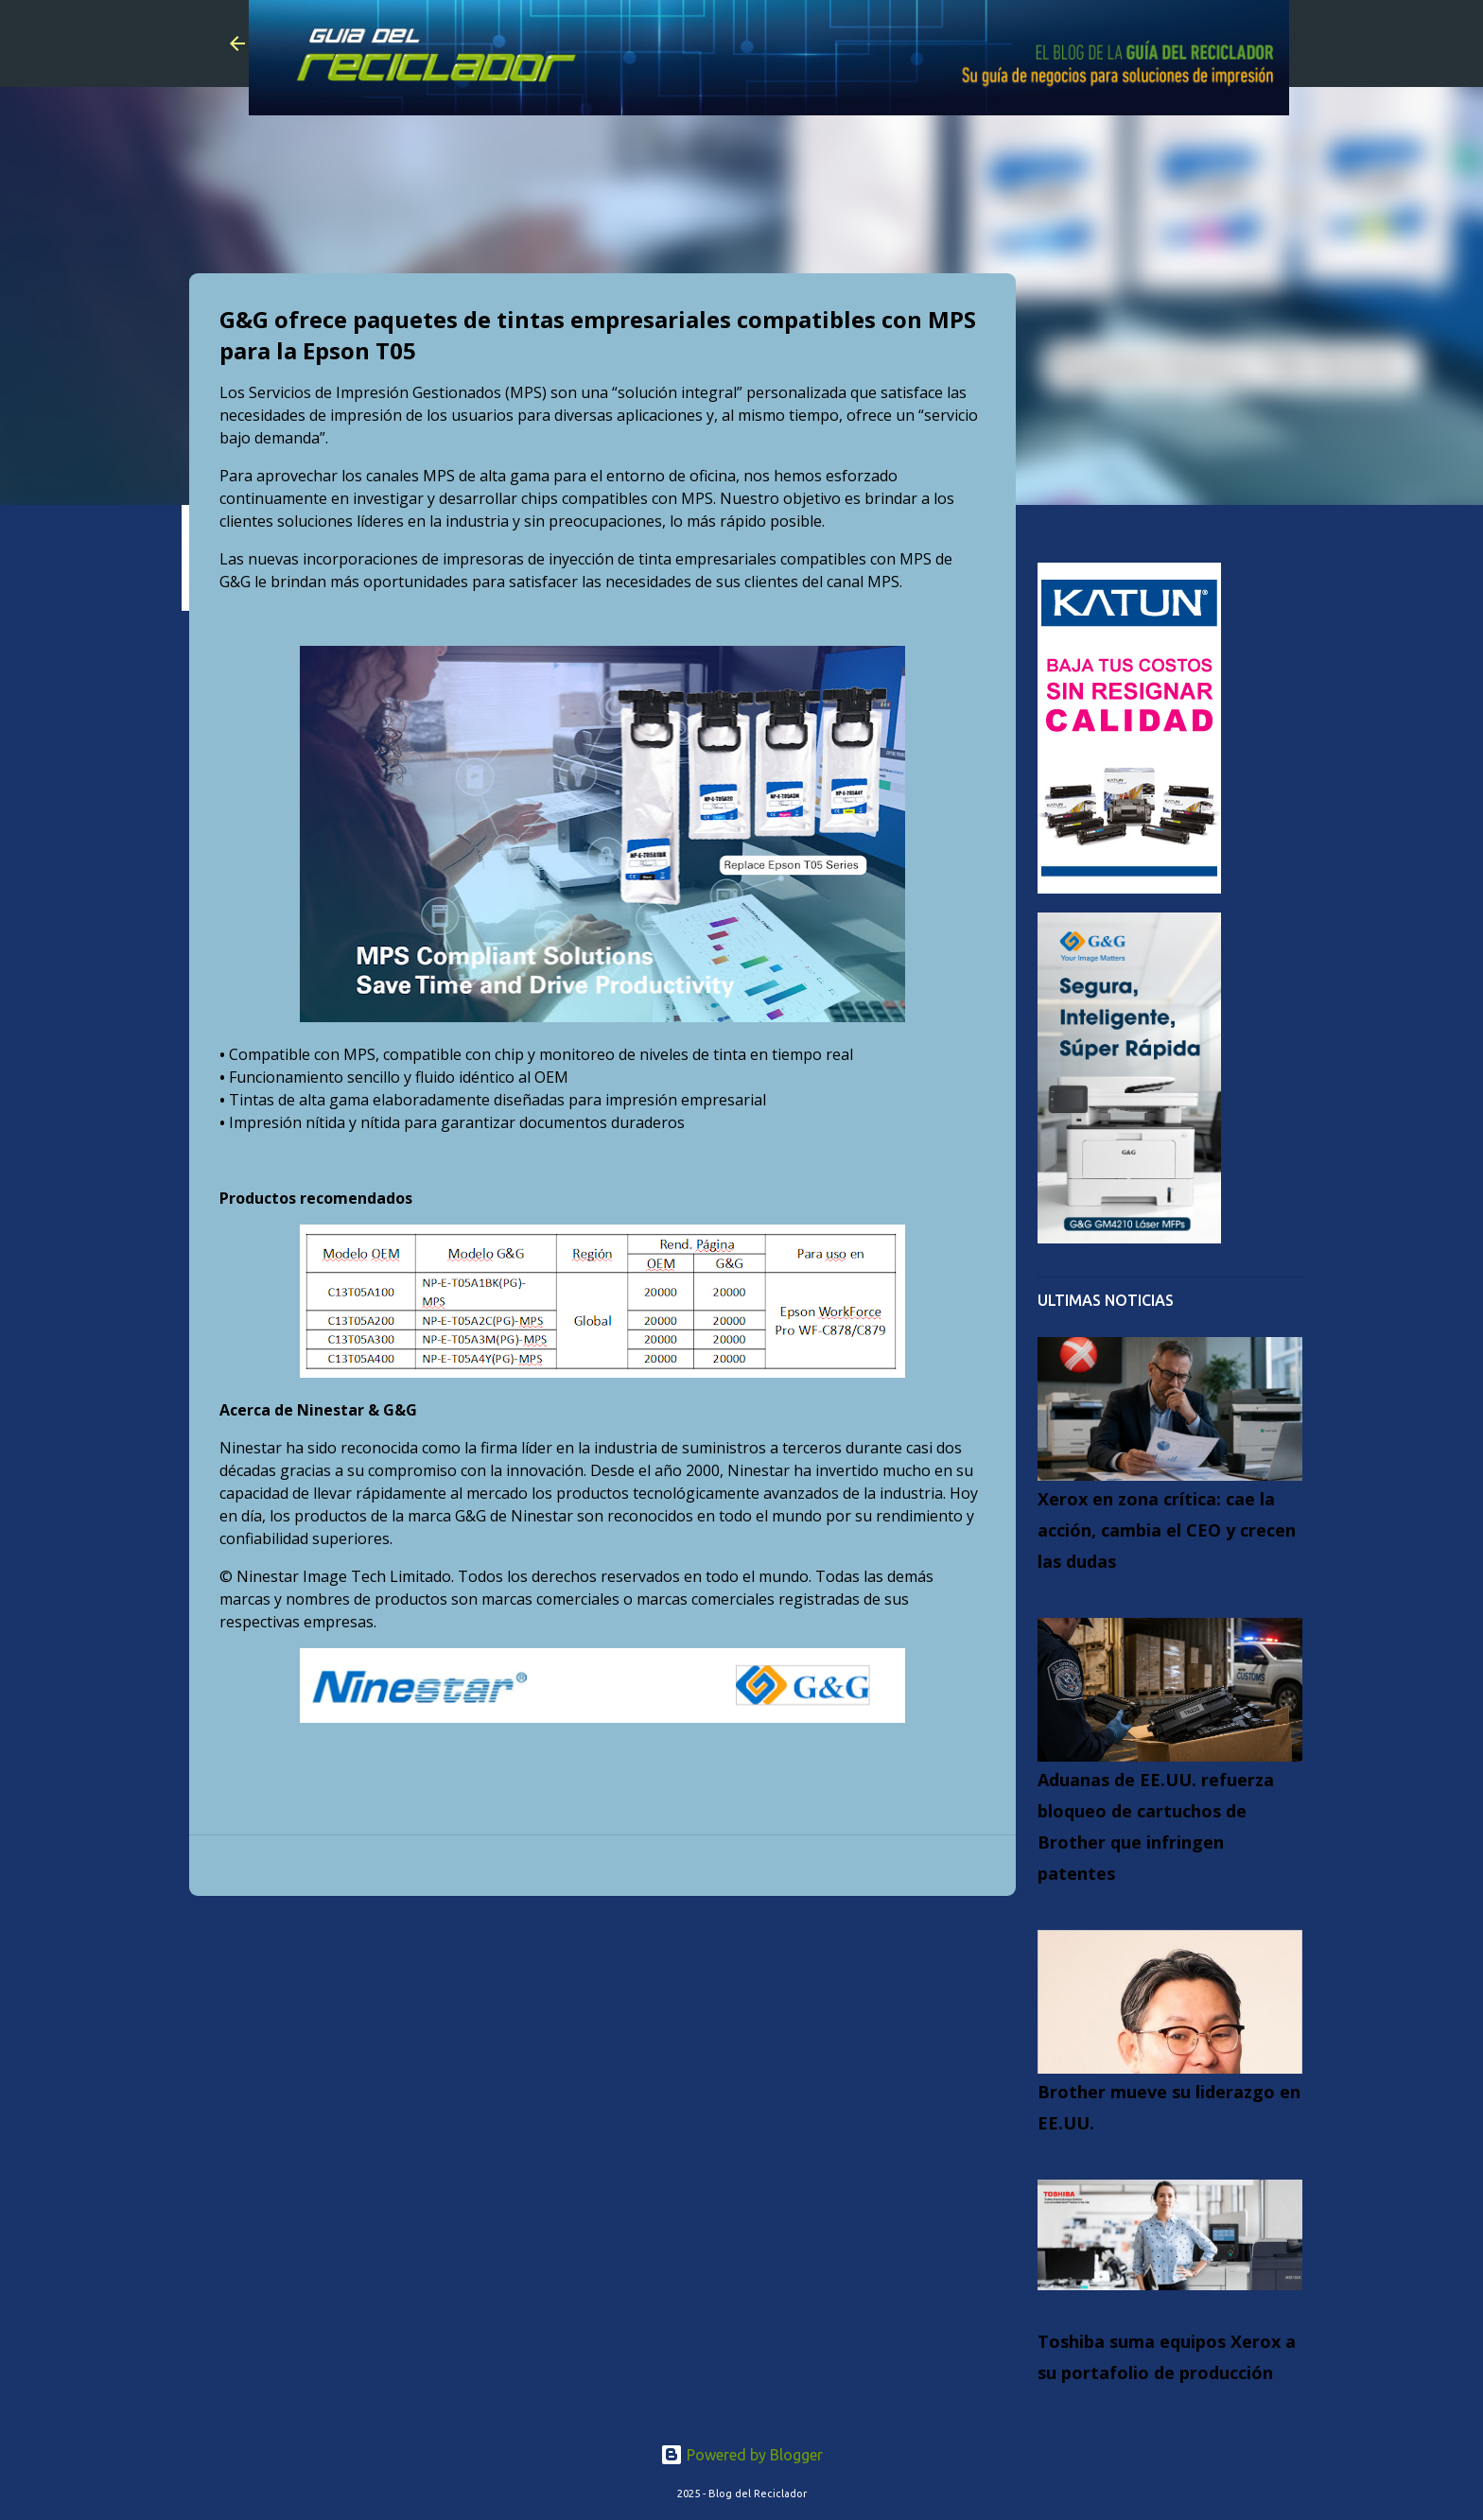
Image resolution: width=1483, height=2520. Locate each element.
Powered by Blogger (741, 2454)
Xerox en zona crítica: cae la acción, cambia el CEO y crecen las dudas (1167, 1530)
